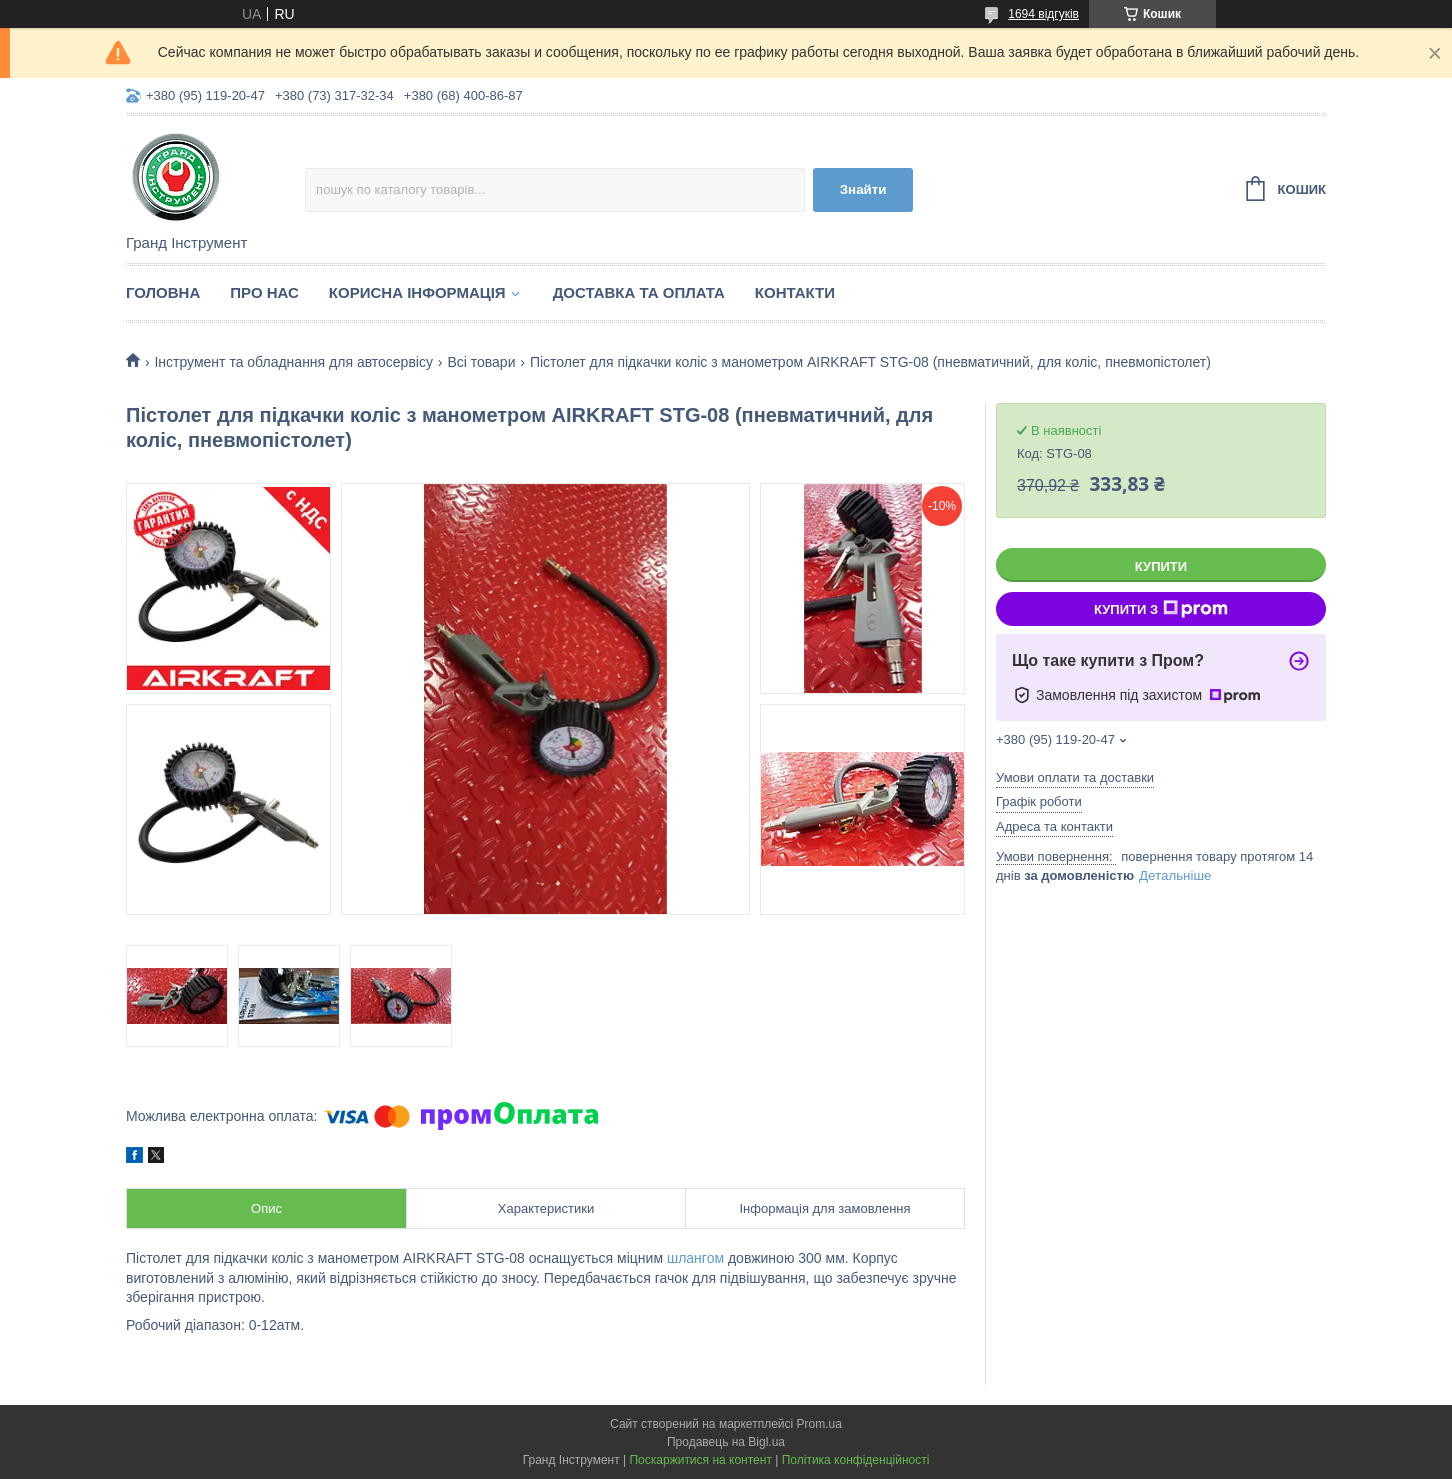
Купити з (1161, 609)
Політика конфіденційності (856, 1460)
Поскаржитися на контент (700, 1460)
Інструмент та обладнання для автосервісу (293, 362)
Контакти (795, 292)
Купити (1161, 566)
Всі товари (481, 362)
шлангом (695, 1258)
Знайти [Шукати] (863, 189)
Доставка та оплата (639, 292)
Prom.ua (819, 1424)
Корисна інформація (417, 292)
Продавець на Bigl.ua (726, 1442)
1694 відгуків (1043, 14)
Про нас (264, 292)
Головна (163, 292)
